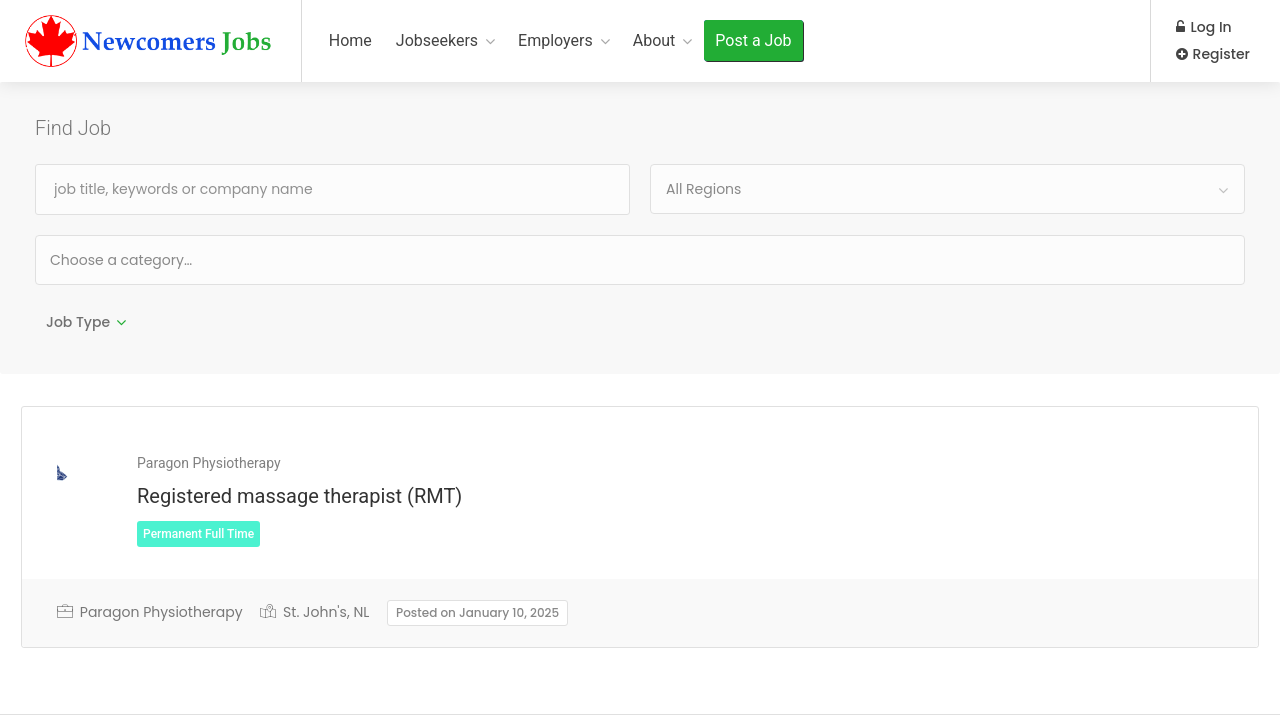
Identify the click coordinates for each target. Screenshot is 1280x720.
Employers (555, 40)
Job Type (78, 322)
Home (350, 40)
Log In (1204, 27)
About (654, 40)
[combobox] (947, 189)
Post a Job (753, 40)
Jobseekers (437, 40)
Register (1213, 54)
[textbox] (185, 259)
